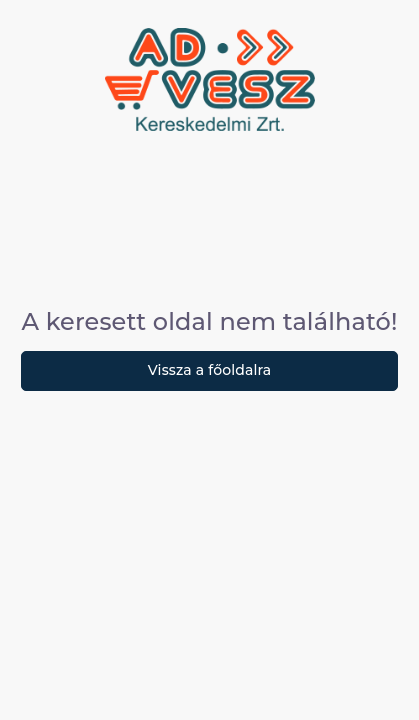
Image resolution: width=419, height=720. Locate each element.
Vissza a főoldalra (210, 370)
